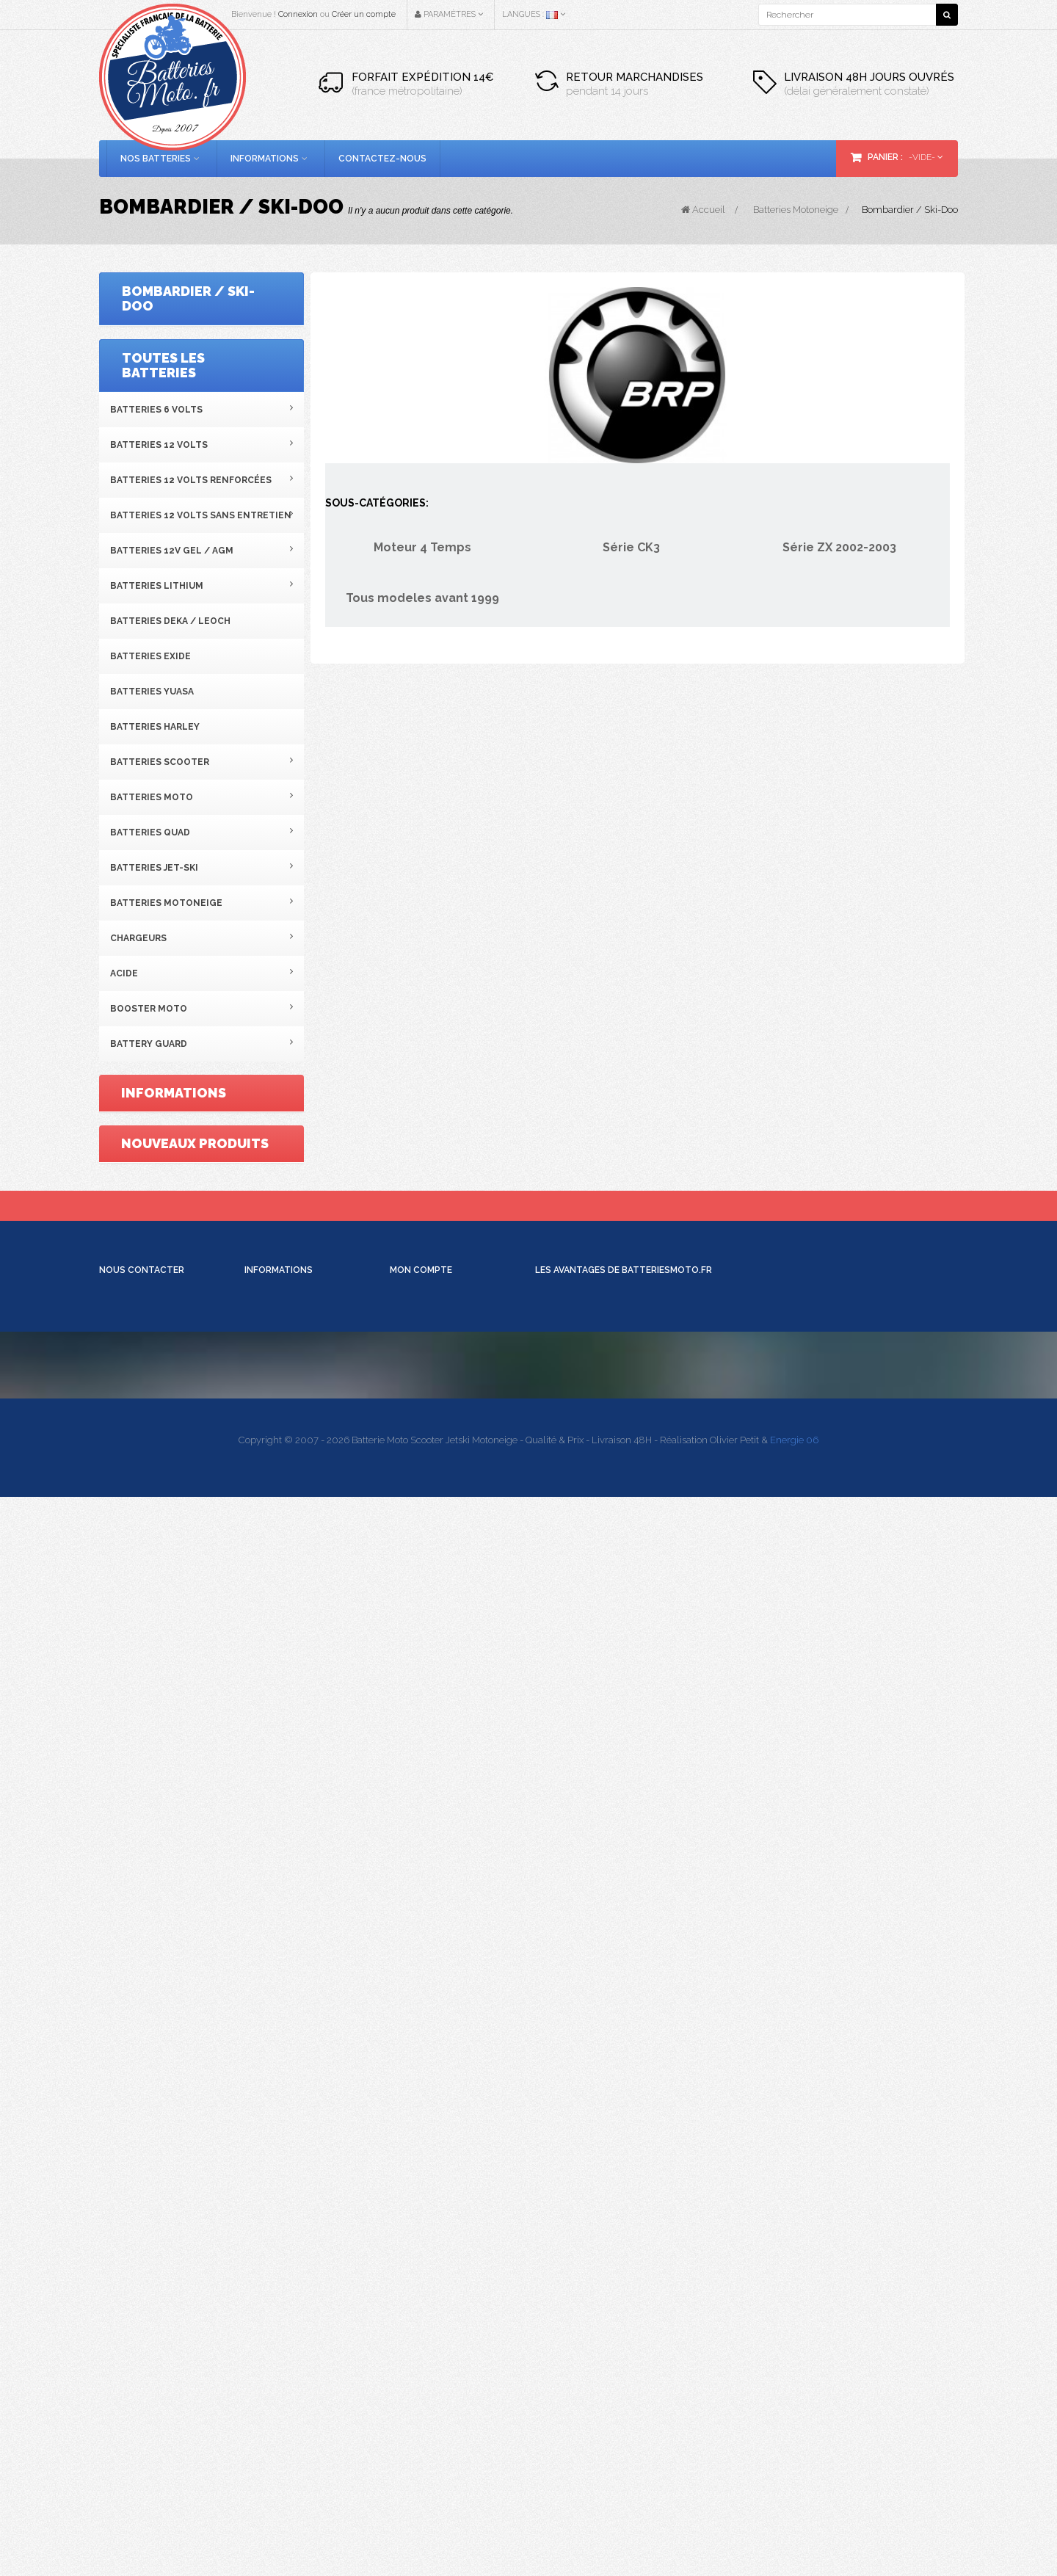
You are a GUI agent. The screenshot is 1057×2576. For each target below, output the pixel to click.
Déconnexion (418, 2144)
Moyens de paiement (289, 2090)
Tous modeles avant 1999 (189, 448)
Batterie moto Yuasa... (220, 1683)
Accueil (703, 209)
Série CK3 (152, 377)
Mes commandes (427, 2063)
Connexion (298, 14)
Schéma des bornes (287, 2200)
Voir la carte (130, 2272)
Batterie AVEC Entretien (295, 2159)
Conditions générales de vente (205, 1346)
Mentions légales (174, 1311)
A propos (152, 1381)
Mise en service (277, 2145)
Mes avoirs (412, 2090)
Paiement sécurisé (175, 1417)
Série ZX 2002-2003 (172, 412)
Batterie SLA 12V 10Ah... (226, 1585)
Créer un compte (364, 14)
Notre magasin (167, 1452)
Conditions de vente (287, 2103)
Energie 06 (794, 2519)
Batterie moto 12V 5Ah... (229, 1780)
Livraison (154, 1276)
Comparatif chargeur (290, 2213)
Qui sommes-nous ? (287, 2063)
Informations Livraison (292, 2076)
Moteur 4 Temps (169, 342)
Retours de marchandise (443, 2076)
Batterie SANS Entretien (295, 2172)
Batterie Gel (269, 2186)
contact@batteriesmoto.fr (793, 2418)
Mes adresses (419, 2103)
